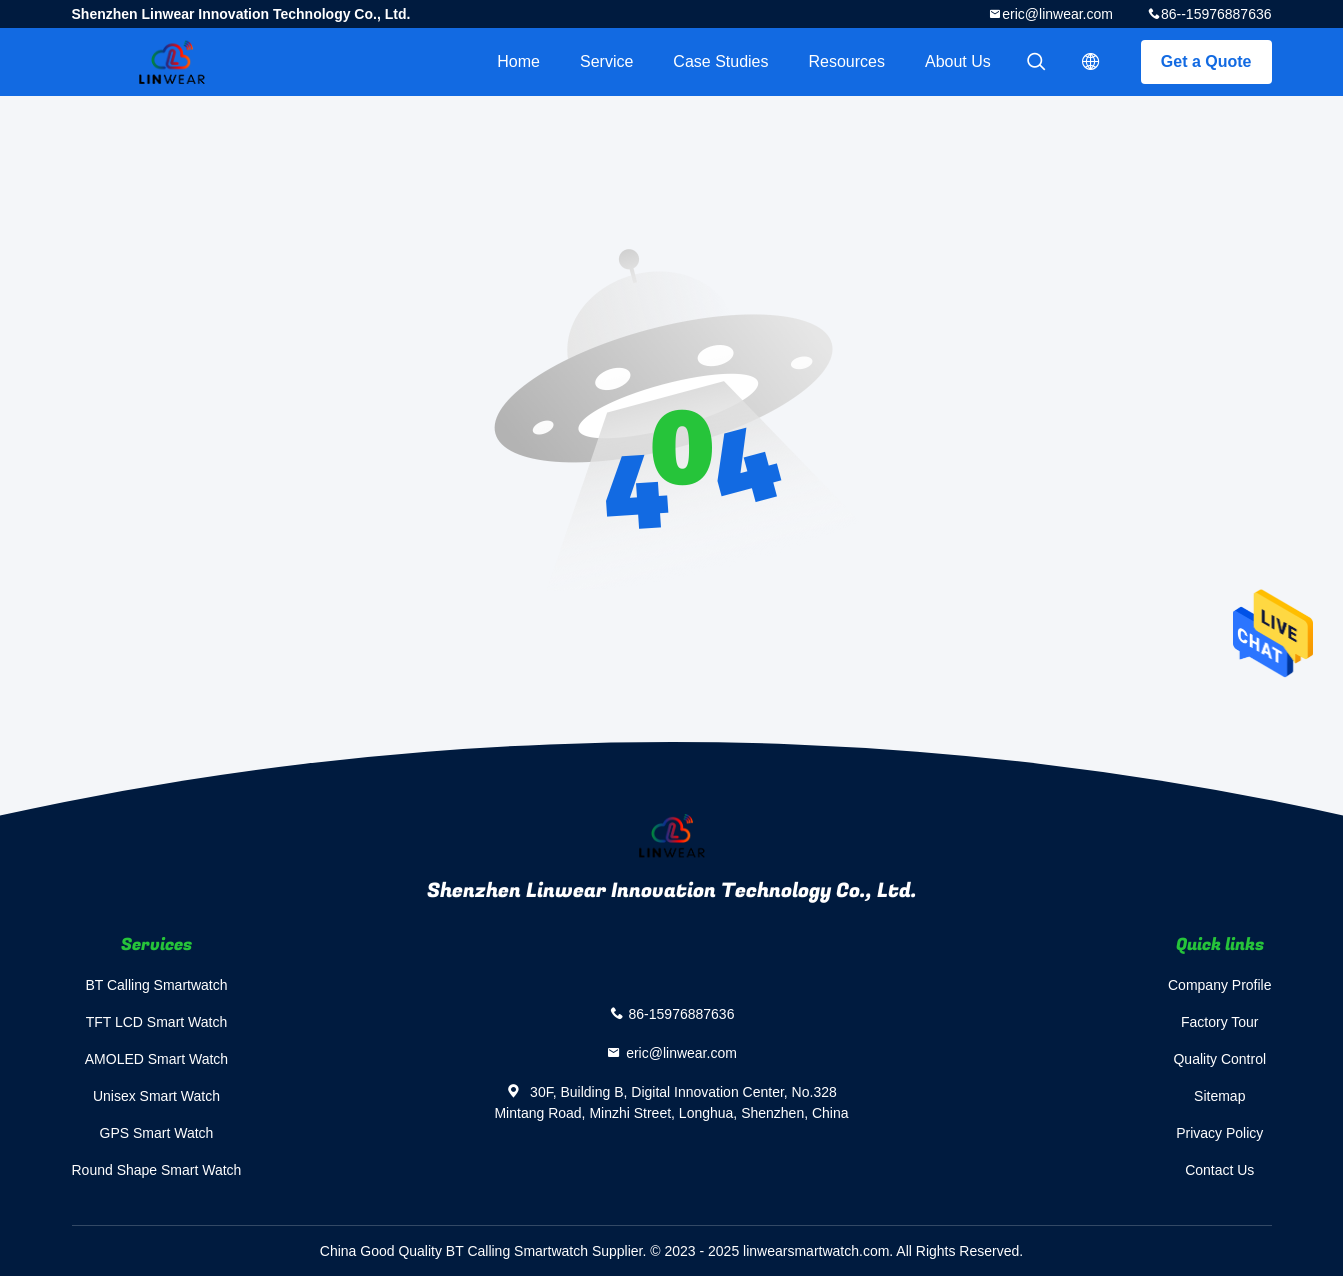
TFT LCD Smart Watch (157, 1022)
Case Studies (720, 61)
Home (518, 61)
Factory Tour (1220, 1022)
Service (606, 61)
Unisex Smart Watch (156, 1096)
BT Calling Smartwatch (156, 985)
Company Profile (1220, 985)
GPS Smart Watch (157, 1133)
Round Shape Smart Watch (157, 1170)
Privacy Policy (1219, 1133)
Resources (847, 61)
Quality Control (1219, 1059)
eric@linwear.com (1057, 14)
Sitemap (1219, 1096)
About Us (958, 61)
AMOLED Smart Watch (156, 1059)
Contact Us (1219, 1170)
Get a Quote (1206, 61)
